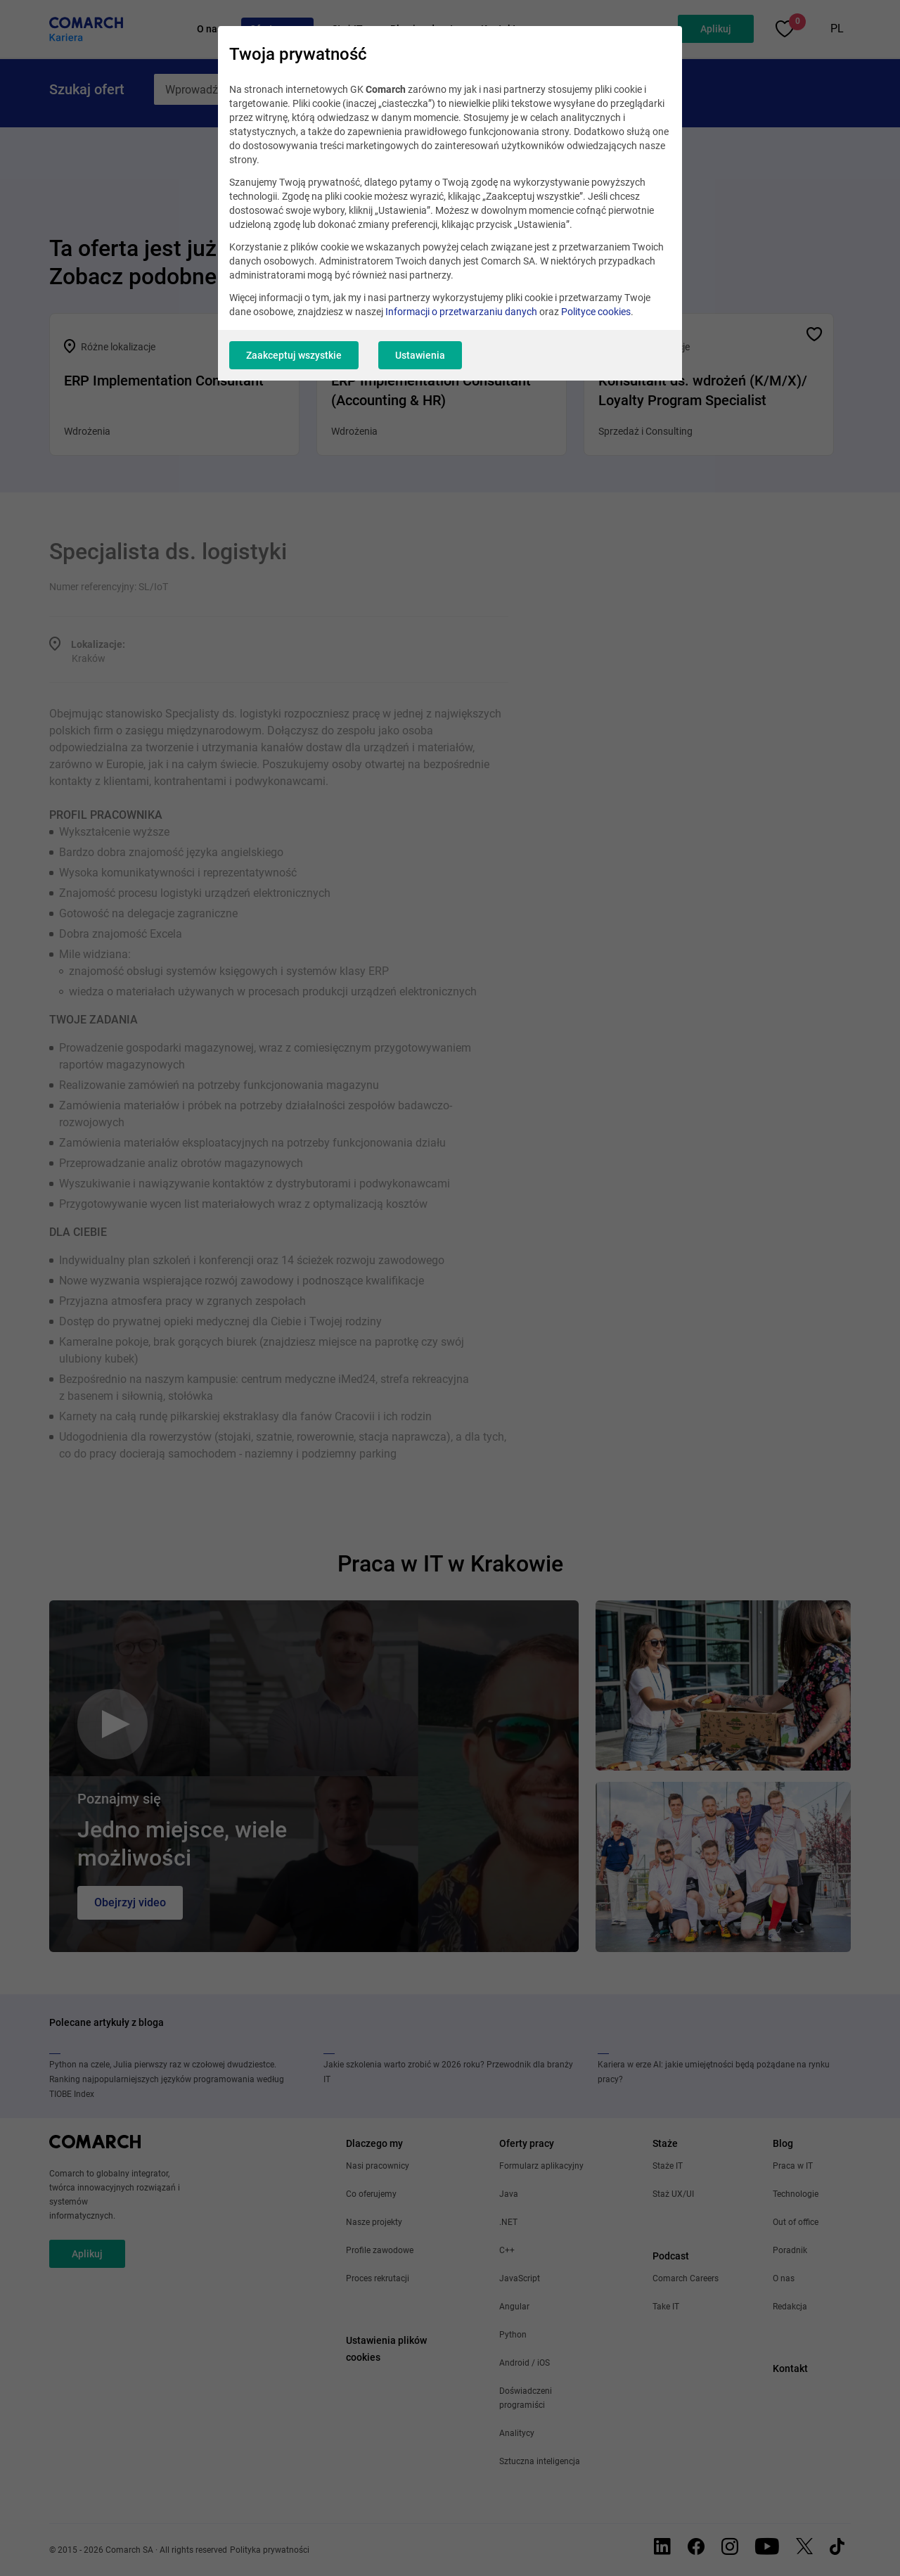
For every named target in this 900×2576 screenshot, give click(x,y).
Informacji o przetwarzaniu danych (461, 311)
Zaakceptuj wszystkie (294, 355)
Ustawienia (420, 355)
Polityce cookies (596, 311)
